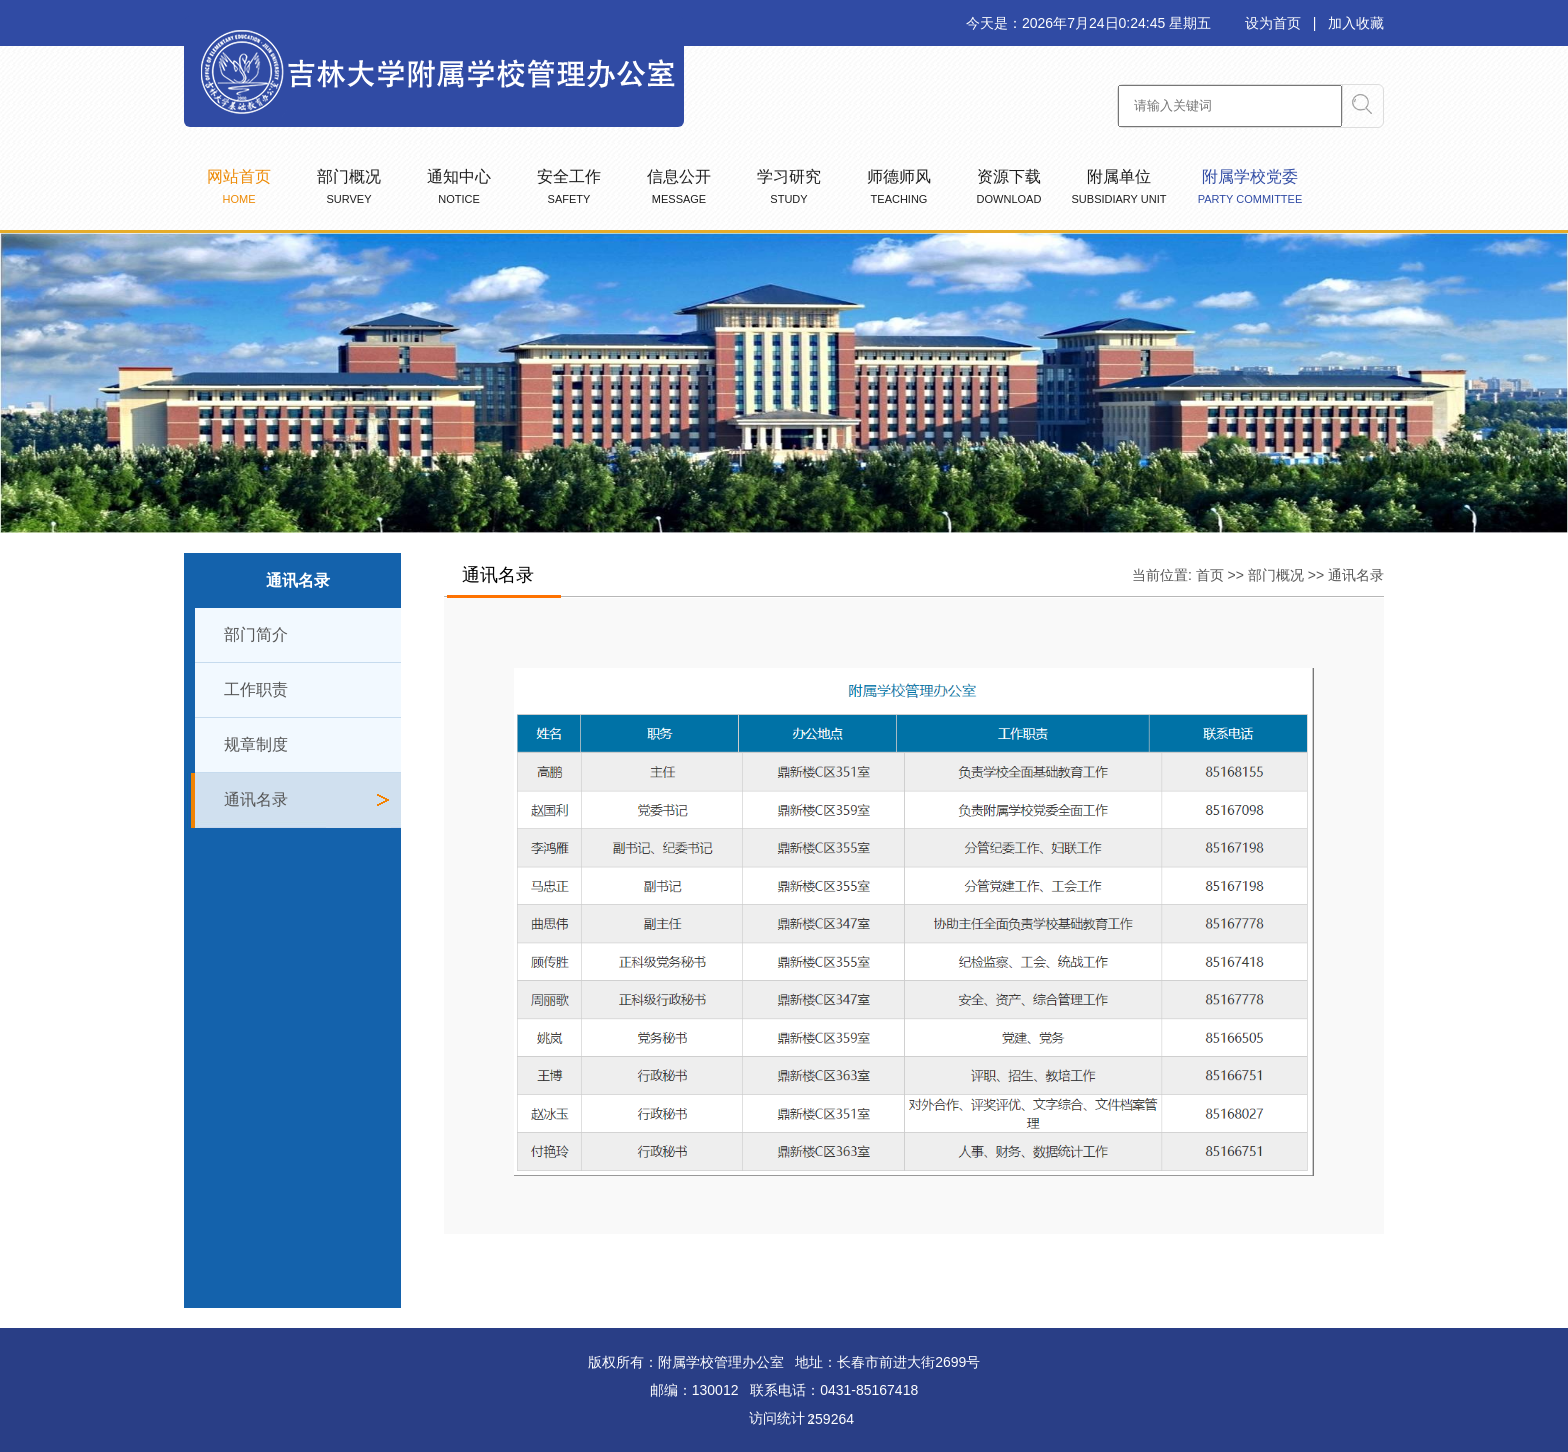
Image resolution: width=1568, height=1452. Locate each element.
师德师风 (899, 186)
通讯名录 (256, 799)
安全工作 (569, 186)
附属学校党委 (1250, 186)
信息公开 (679, 186)
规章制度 (256, 744)
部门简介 (256, 634)
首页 (1210, 575)
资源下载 (1009, 186)
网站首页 (239, 186)
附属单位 (1119, 186)
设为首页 (1273, 23)
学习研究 (789, 186)
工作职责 (256, 689)
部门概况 (349, 186)
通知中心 (459, 186)
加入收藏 (1356, 23)
